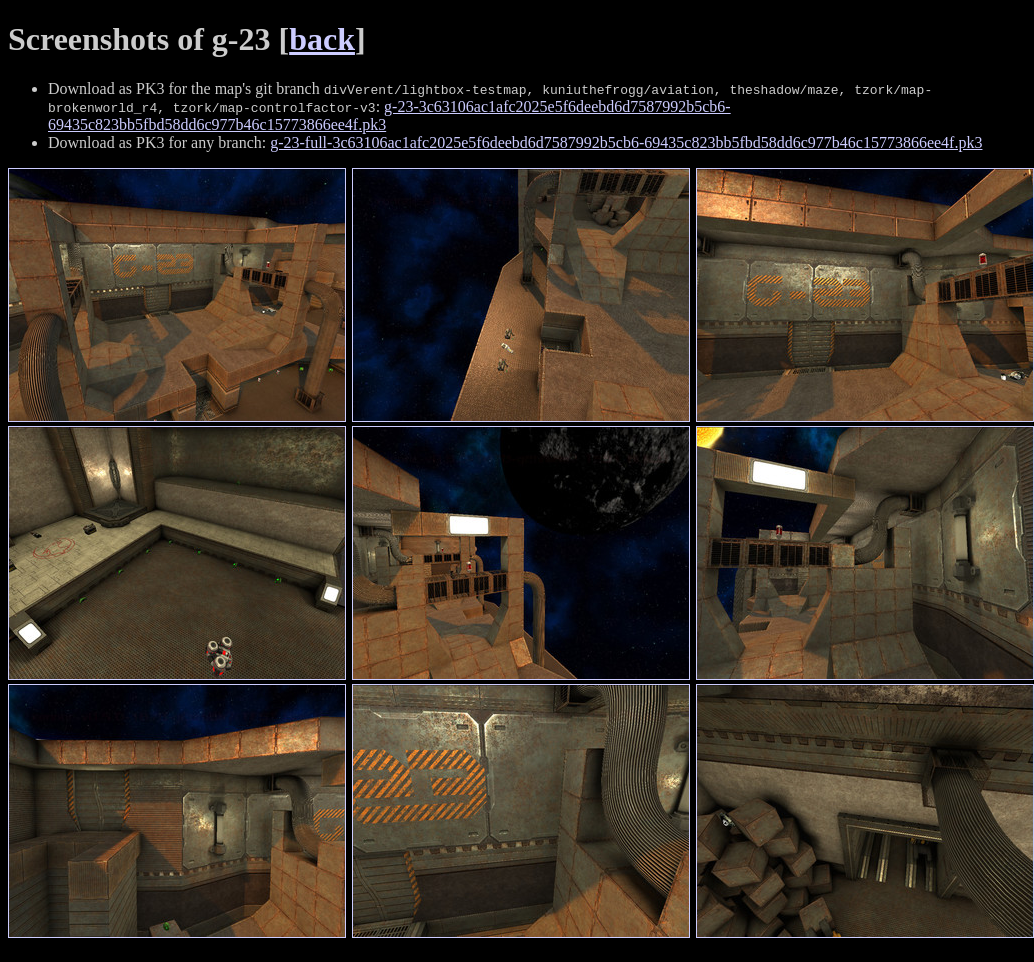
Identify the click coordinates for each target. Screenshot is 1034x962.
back (322, 39)
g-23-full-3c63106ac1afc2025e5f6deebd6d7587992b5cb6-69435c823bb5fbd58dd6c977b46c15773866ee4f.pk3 (626, 142)
